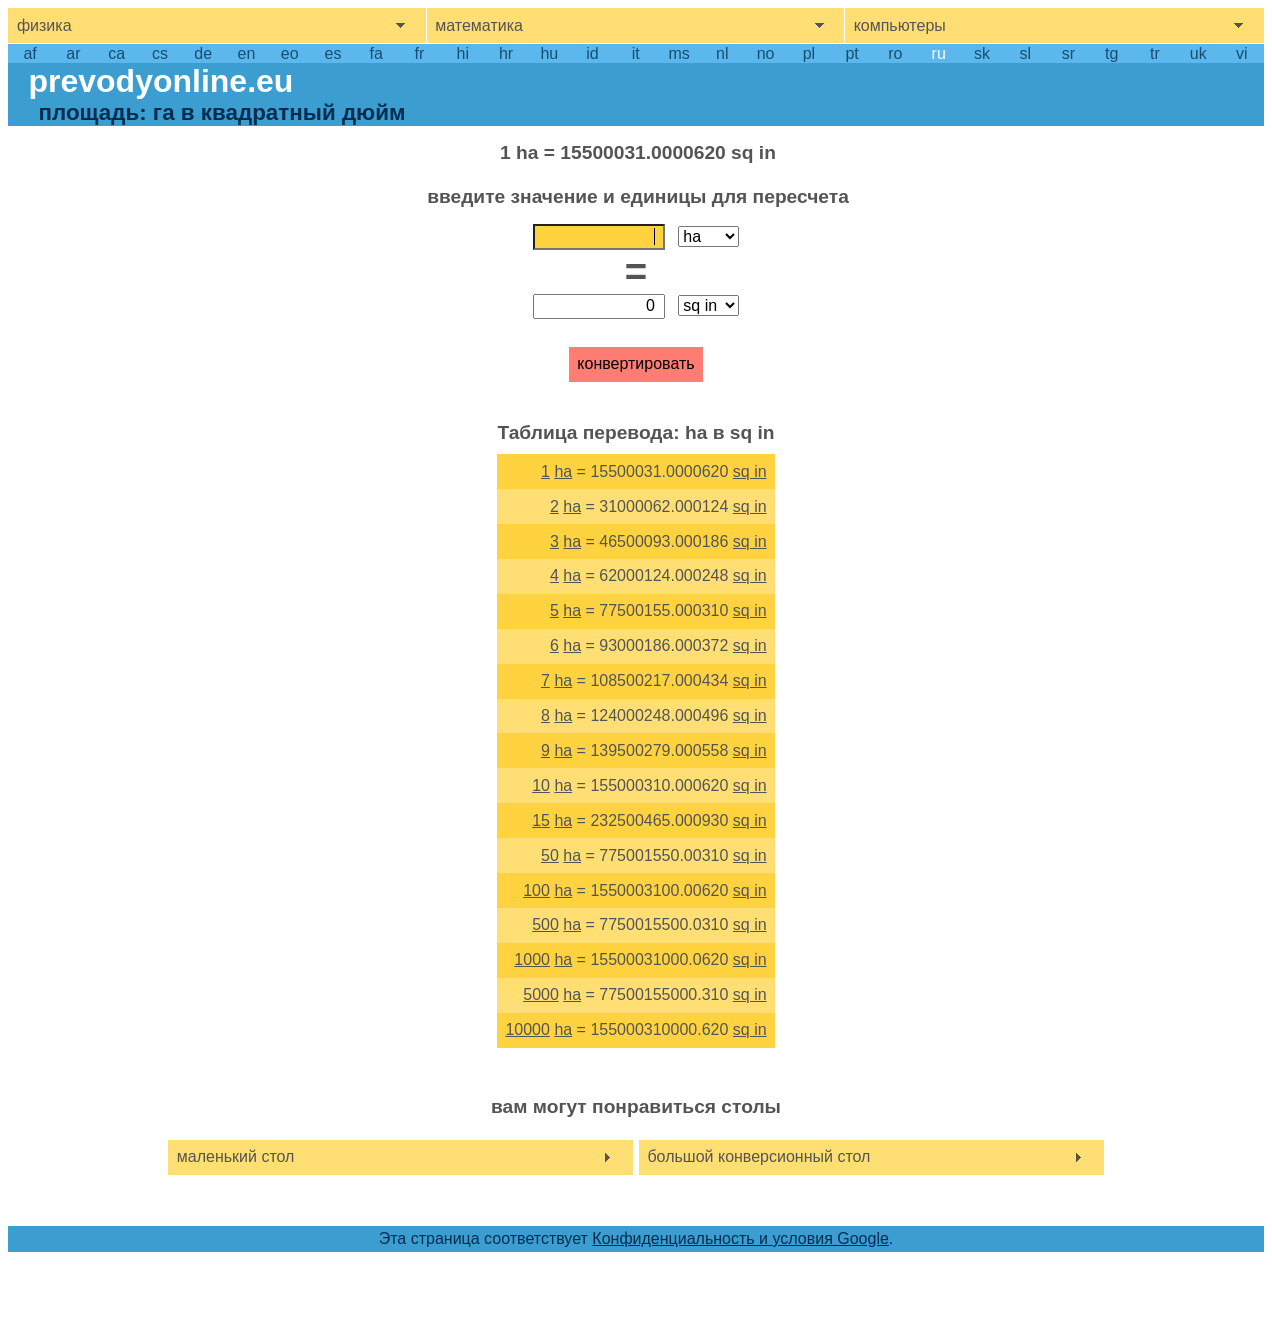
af (29, 53)
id (592, 53)
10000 (527, 1029)
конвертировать (635, 363)
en (247, 53)
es (332, 53)
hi (463, 53)
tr (1155, 53)
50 (550, 855)
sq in (750, 471)
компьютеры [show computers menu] (900, 25)
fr (420, 53)
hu (549, 53)
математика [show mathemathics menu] (479, 25)
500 (545, 924)
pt (851, 53)
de (203, 53)
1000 (532, 959)
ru (939, 53)
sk (982, 53)
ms (678, 53)
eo (290, 53)
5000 (541, 994)
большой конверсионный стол (758, 1156)
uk (1198, 53)
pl (809, 53)
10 (541, 785)
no (766, 53)
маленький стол (236, 1156)
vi (1242, 53)
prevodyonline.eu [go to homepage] (160, 81)
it (636, 53)
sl (1025, 53)
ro (895, 53)
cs (160, 53)
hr (506, 53)
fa (376, 53)
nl (722, 53)
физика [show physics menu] (44, 25)
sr (1068, 53)
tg (1111, 53)
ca (116, 53)
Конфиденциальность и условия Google (740, 1238)
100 (536, 890)
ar (73, 53)
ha (563, 471)
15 (541, 820)
